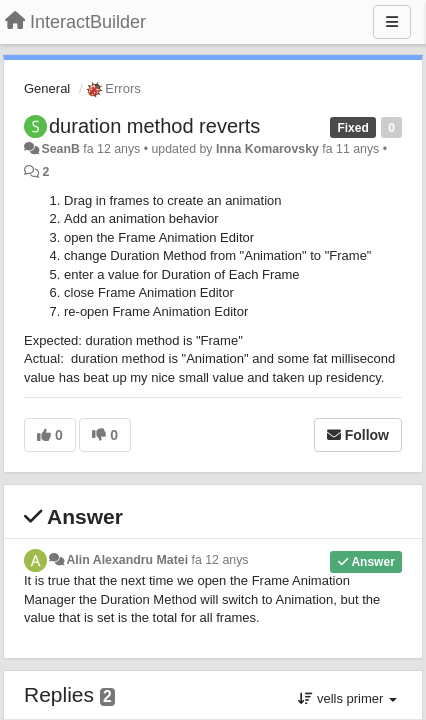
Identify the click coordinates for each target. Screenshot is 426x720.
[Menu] (392, 22)
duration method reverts (154, 126)
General (47, 88)
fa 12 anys (220, 560)
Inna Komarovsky (267, 149)
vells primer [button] (347, 698)
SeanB (60, 149)
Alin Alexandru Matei (127, 560)
